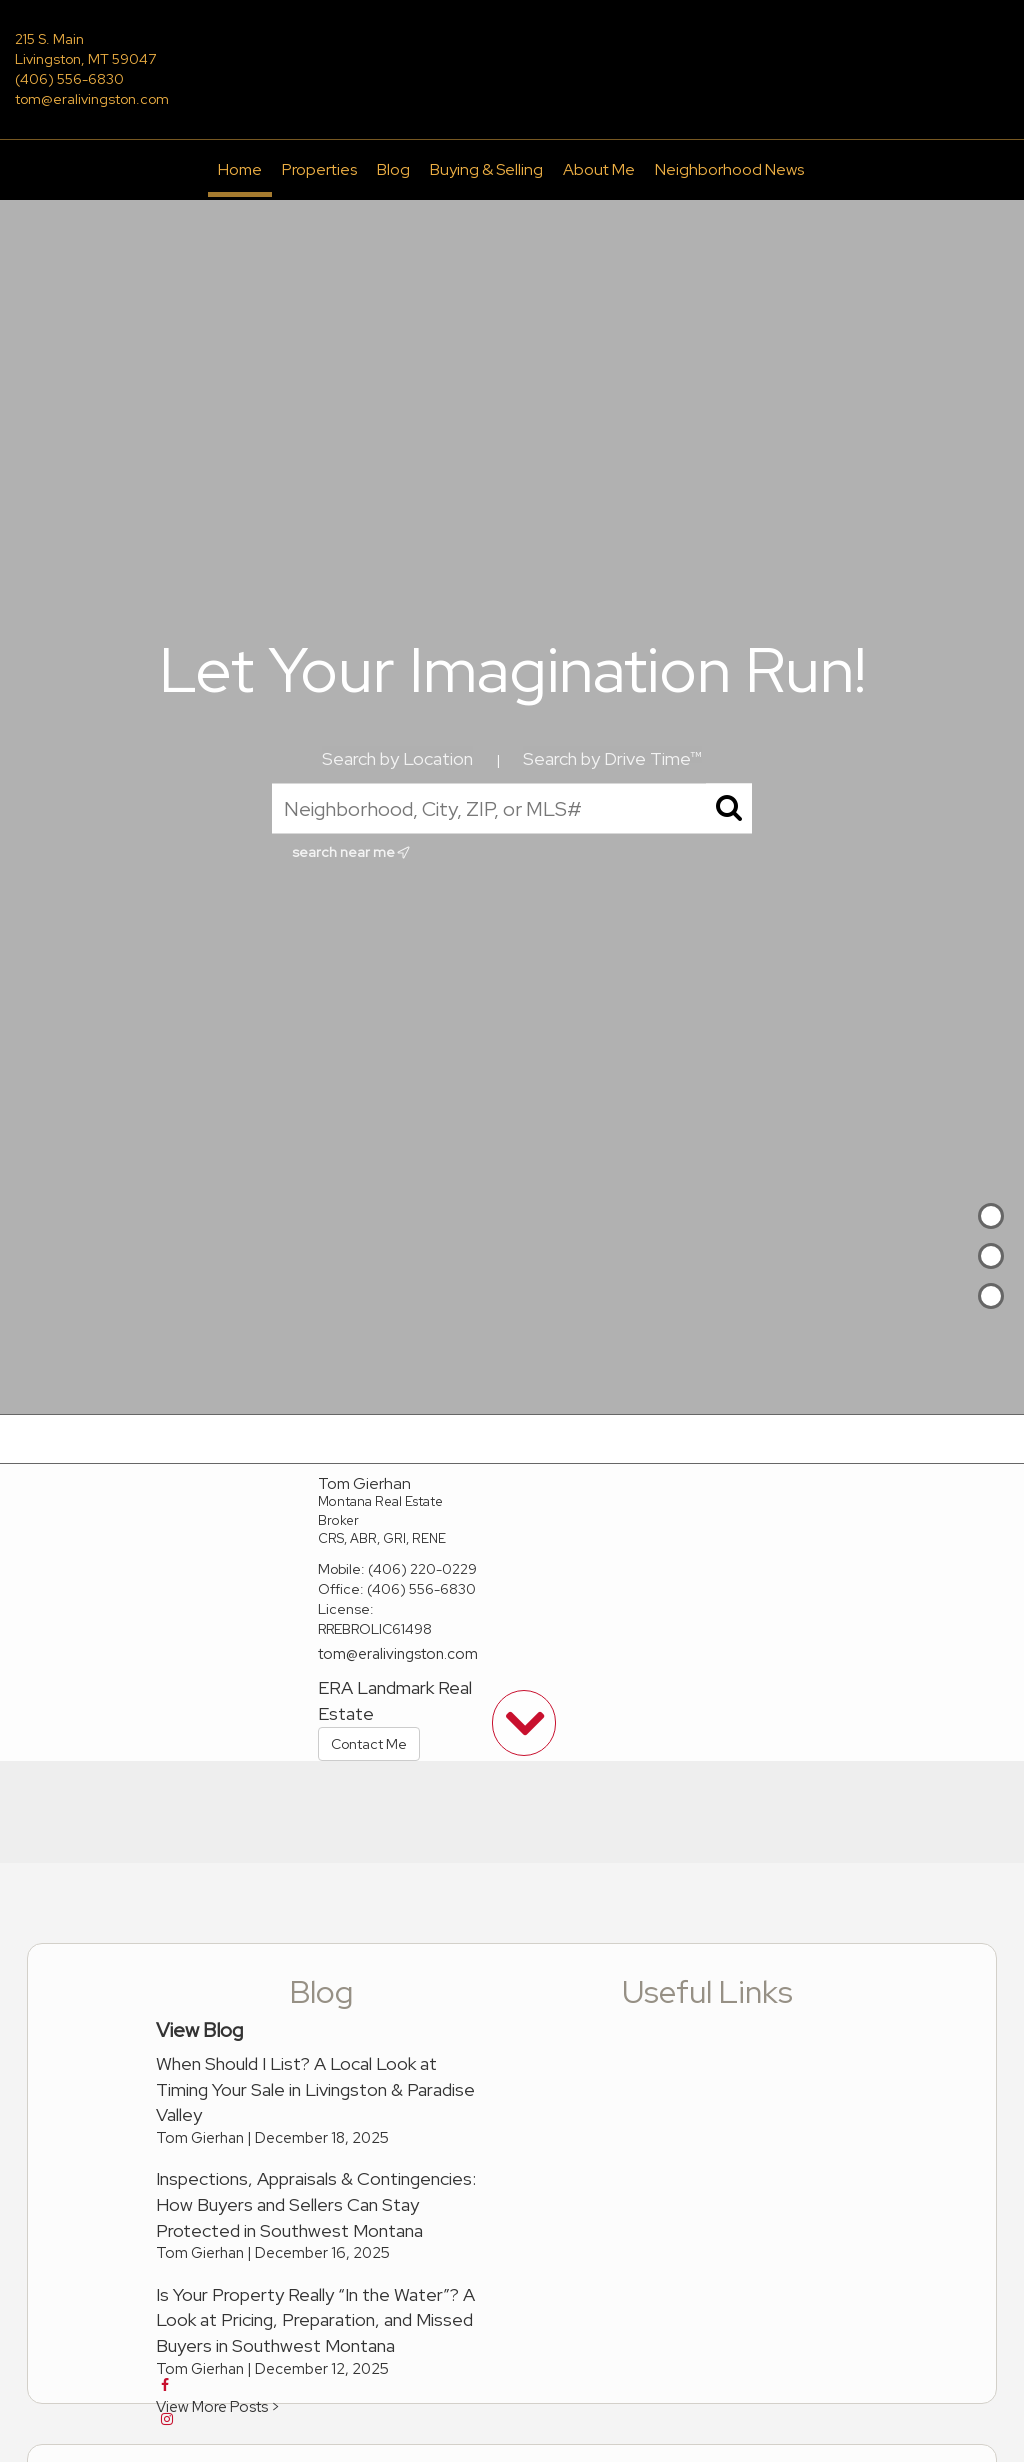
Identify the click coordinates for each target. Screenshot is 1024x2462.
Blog (393, 169)
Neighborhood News (729, 169)
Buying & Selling (486, 169)
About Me (599, 169)
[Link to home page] (511, 54)
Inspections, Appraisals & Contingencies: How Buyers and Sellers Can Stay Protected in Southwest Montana (316, 2204)
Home (240, 169)
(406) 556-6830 (69, 79)
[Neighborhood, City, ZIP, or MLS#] (512, 809)
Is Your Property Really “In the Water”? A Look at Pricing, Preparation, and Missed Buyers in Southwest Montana (315, 2320)
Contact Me (369, 1744)
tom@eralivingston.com (92, 99)
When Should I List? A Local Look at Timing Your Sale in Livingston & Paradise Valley (315, 2089)
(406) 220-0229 (422, 1569)
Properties (319, 169)
